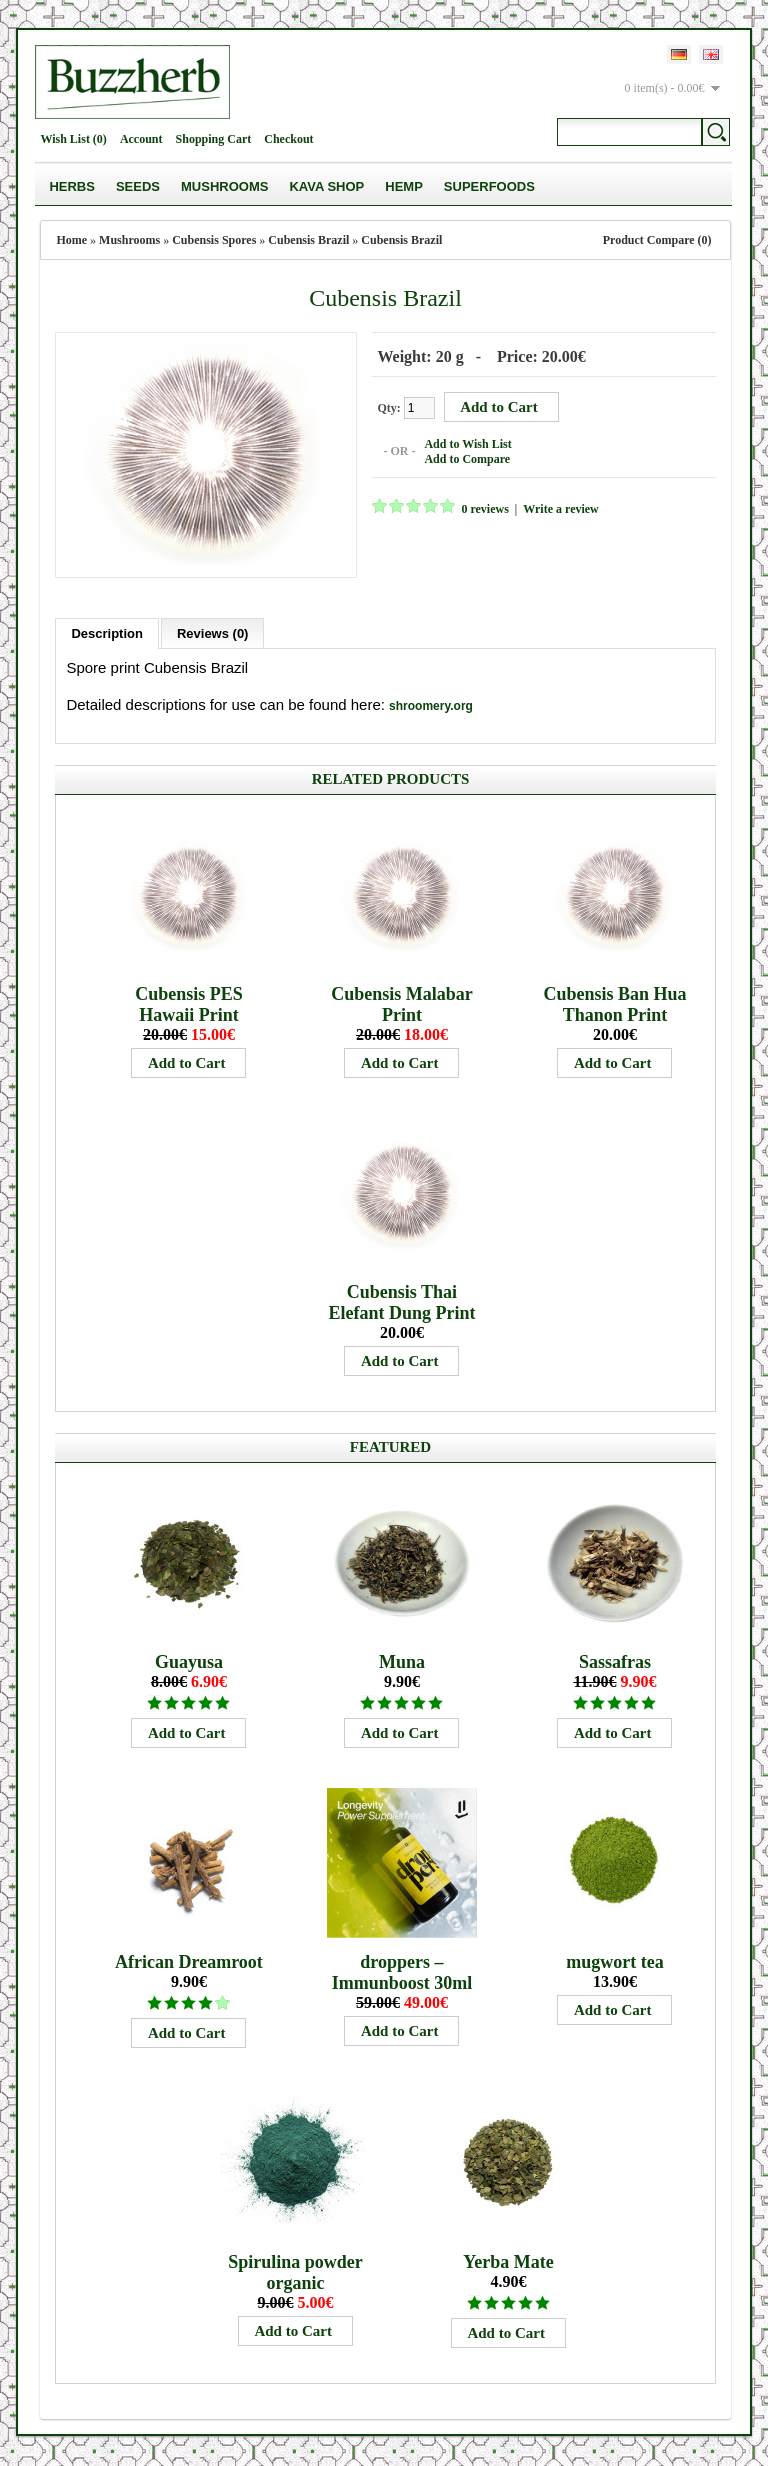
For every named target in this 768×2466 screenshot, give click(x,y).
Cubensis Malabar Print (402, 1004)
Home (71, 240)
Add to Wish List (467, 444)
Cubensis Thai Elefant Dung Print (401, 1302)
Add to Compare (467, 459)
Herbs (72, 186)
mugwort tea (614, 1962)
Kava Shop (326, 186)
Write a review (561, 509)
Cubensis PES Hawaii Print (189, 1004)
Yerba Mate (508, 2262)
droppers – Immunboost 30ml (402, 1972)
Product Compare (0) (657, 240)
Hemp (404, 186)
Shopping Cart (214, 139)
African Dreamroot (189, 1962)
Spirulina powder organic (295, 2272)
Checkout (288, 139)
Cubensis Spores (214, 240)
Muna (402, 1662)
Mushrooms (224, 186)
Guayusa (189, 1662)
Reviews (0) (213, 633)
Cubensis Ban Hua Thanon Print (614, 1004)
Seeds (138, 186)
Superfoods (489, 186)
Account (141, 139)
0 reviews (484, 509)
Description (107, 633)
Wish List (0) (73, 139)
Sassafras (615, 1662)
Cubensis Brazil (308, 240)
